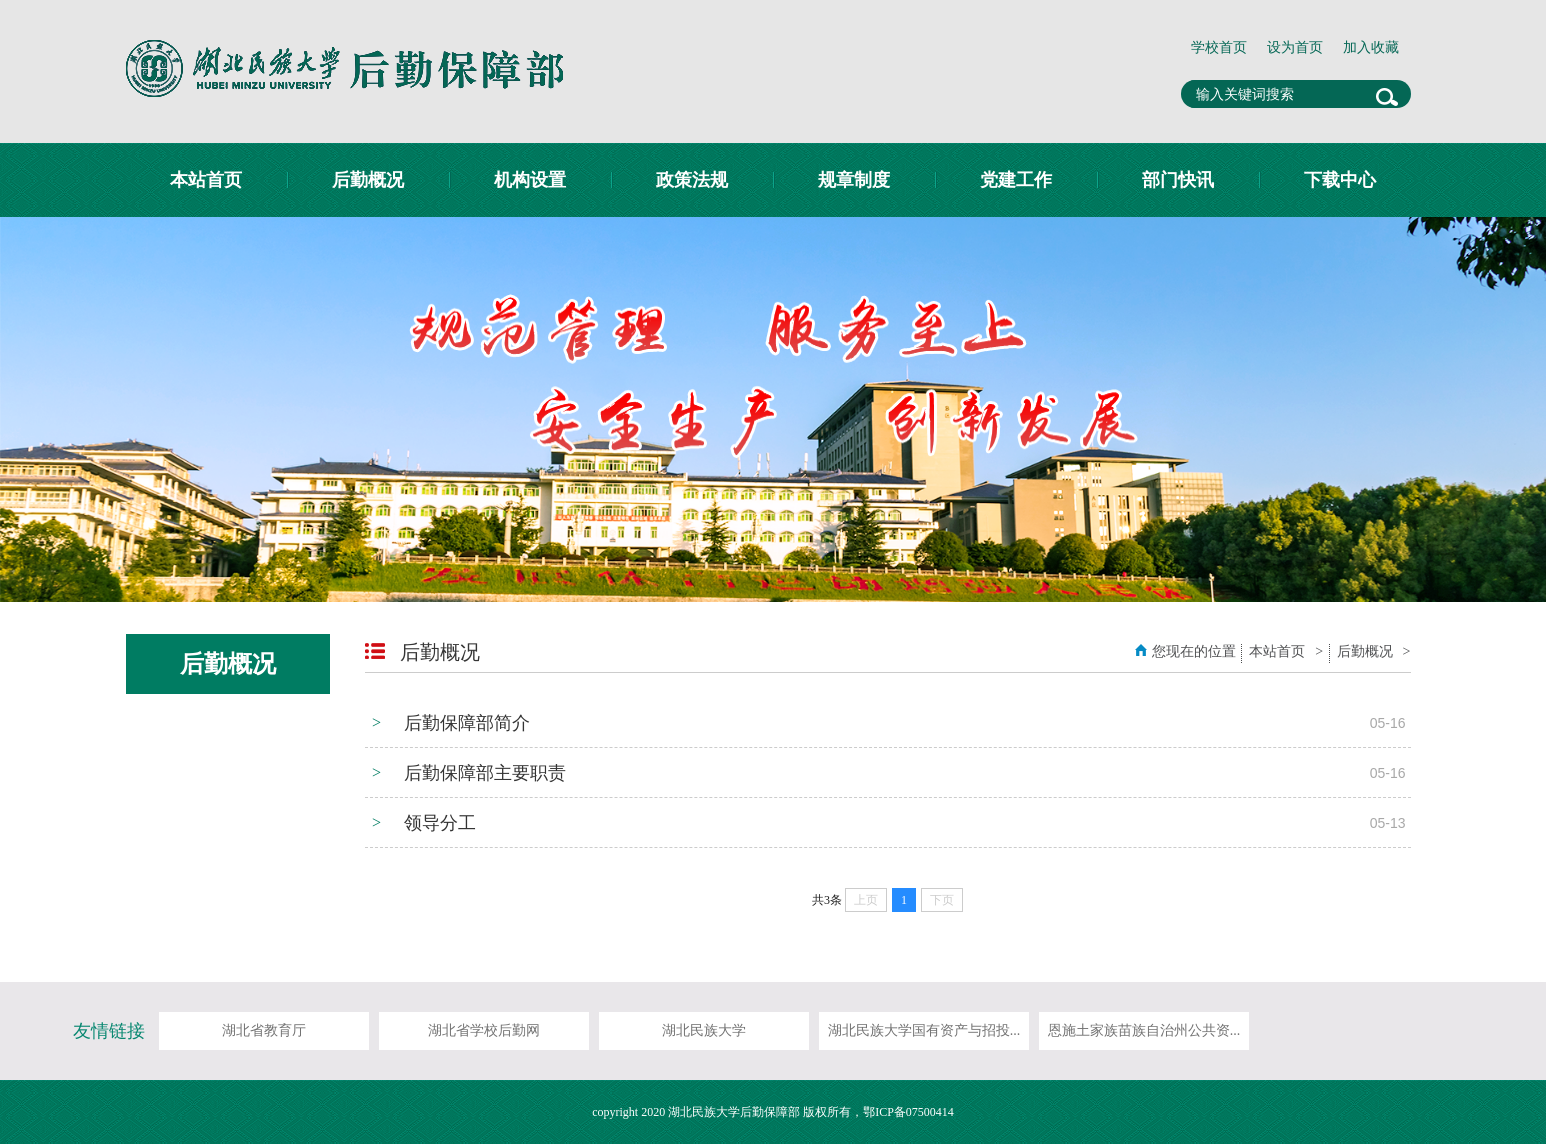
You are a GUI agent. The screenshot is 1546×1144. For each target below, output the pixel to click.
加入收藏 (1371, 47)
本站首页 (206, 180)
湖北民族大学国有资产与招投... (924, 1030)
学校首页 (1219, 47)
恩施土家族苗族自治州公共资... (1144, 1030)
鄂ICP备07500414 (908, 1112)
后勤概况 (368, 180)
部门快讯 (1178, 180)
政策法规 (692, 180)
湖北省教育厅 (264, 1030)
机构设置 (530, 180)
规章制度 (854, 180)
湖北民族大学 (704, 1030)
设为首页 (1295, 47)
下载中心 (1340, 180)
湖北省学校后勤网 (484, 1030)
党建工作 (1016, 180)
